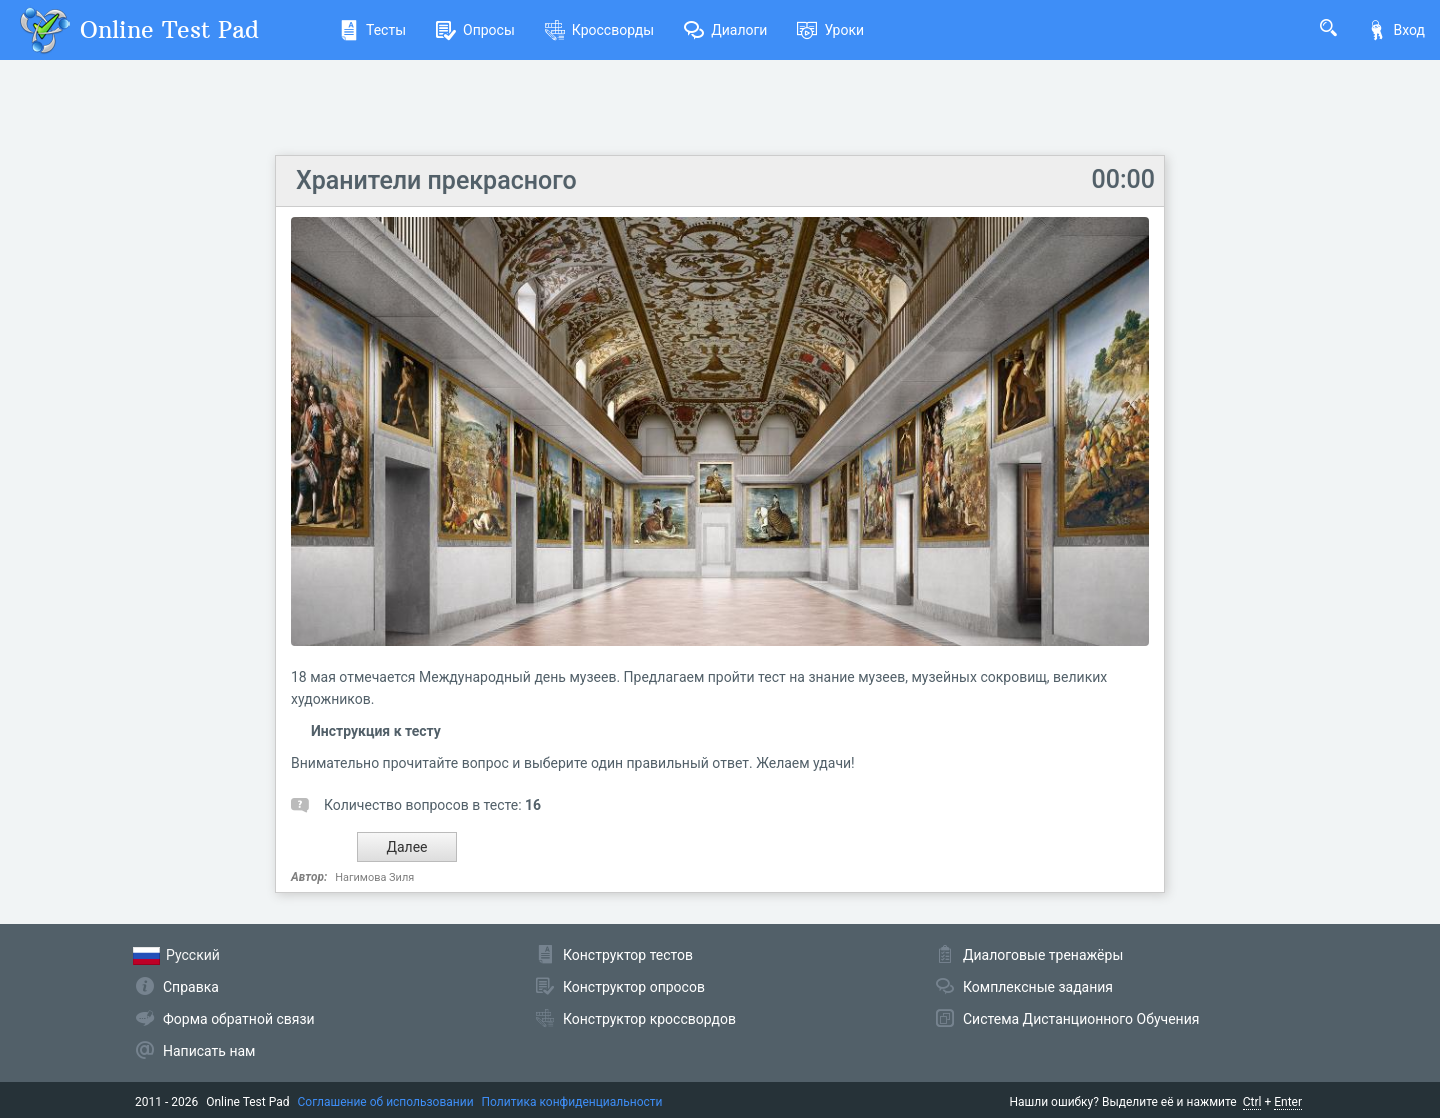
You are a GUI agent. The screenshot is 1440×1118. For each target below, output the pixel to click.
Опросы (475, 30)
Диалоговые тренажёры (1043, 955)
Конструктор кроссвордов (649, 1019)
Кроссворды (599, 30)
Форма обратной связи (239, 1019)
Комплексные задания (1038, 987)
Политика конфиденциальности (572, 1102)
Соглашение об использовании (386, 1102)
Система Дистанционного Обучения (1081, 1019)
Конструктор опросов (634, 987)
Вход (1396, 30)
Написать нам (209, 1051)
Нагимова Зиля (374, 877)
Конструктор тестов (628, 955)
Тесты (372, 30)
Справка (191, 987)
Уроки (830, 30)
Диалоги (725, 30)
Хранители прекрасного (436, 180)
